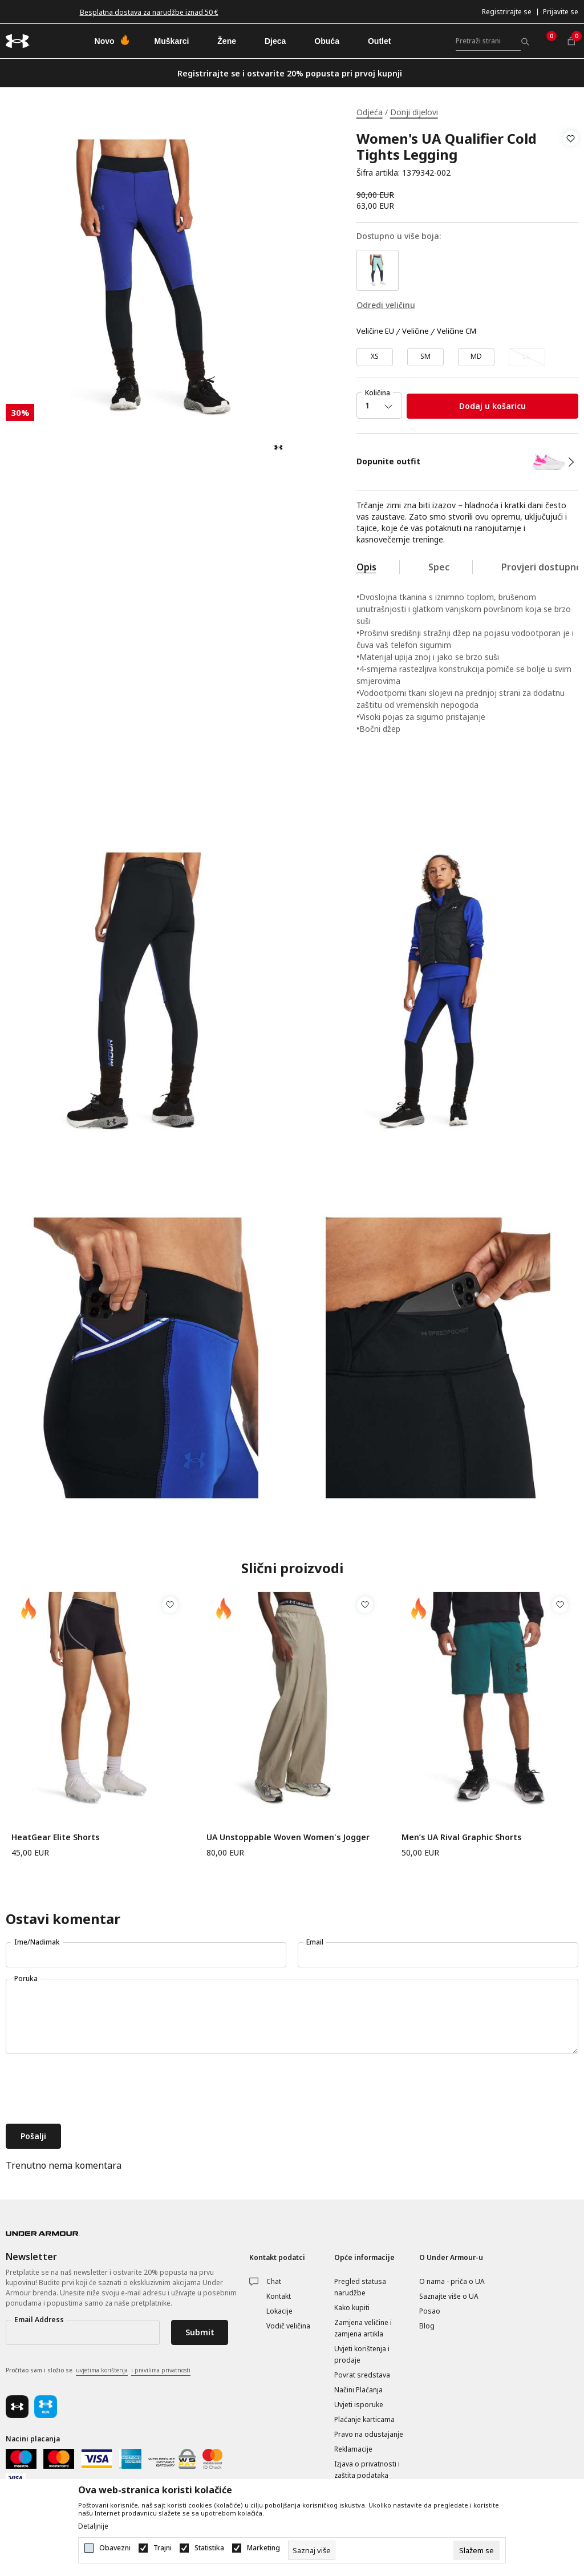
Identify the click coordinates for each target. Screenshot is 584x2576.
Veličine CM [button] (456, 331)
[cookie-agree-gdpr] (476, 2550)
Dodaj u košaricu (492, 405)
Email (314, 1942)
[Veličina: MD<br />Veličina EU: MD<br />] (476, 357)
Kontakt (278, 2296)
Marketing (263, 2548)
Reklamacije (353, 2449)
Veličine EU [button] (375, 331)
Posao (429, 2311)
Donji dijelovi (414, 112)
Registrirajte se (507, 12)
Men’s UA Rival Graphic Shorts (461, 1837)
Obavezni (115, 2548)
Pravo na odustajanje (368, 2434)
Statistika (209, 2548)
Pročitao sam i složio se (98, 2370)
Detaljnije (93, 2526)
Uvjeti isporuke (358, 2404)
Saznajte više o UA (448, 2296)
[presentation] (92, 2090)
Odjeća (369, 112)
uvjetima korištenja (102, 2370)
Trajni (162, 2548)
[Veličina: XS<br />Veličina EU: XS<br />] (374, 357)
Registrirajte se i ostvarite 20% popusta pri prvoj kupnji (289, 73)
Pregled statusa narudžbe (360, 2287)
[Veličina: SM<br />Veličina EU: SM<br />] (425, 357)
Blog (427, 2326)
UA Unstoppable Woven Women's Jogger (288, 1837)
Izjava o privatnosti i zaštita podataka (367, 2469)
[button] (570, 156)
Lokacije (279, 2311)
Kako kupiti (352, 2307)
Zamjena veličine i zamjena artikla (363, 2328)
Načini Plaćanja (358, 2390)
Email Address (39, 2319)
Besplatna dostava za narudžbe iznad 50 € (149, 12)
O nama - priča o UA (452, 2281)
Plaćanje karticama (364, 2419)
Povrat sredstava (362, 2375)
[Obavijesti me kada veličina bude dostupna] (527, 357)
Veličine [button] (415, 331)
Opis (366, 567)
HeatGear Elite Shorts (55, 1837)
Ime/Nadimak (37, 1942)
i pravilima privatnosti (160, 2370)
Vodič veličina (288, 2326)
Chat (273, 2281)
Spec (438, 567)
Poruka (26, 1978)
